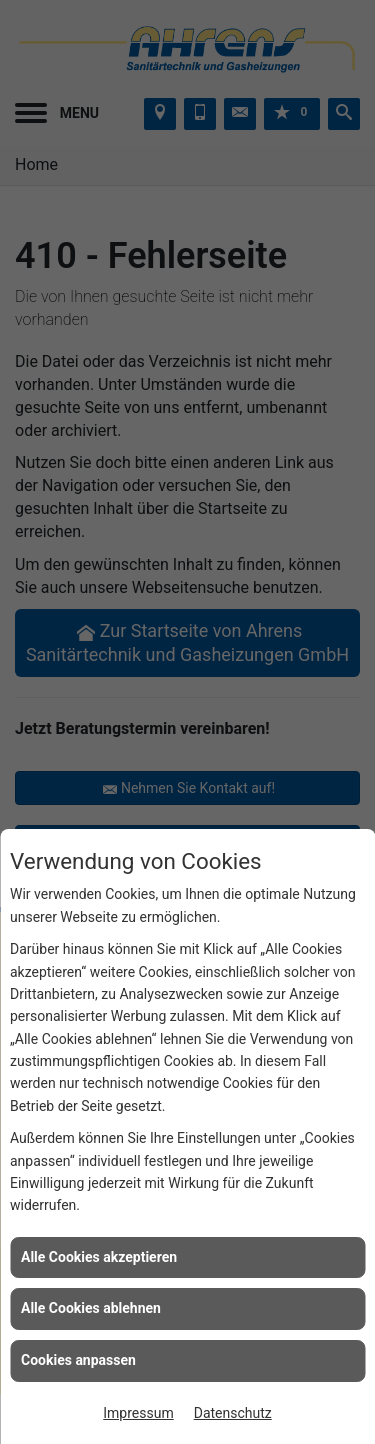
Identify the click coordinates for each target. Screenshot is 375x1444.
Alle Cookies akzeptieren (99, 1257)
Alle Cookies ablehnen (91, 1308)
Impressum (138, 1413)
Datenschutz (233, 1413)
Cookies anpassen (78, 1360)
